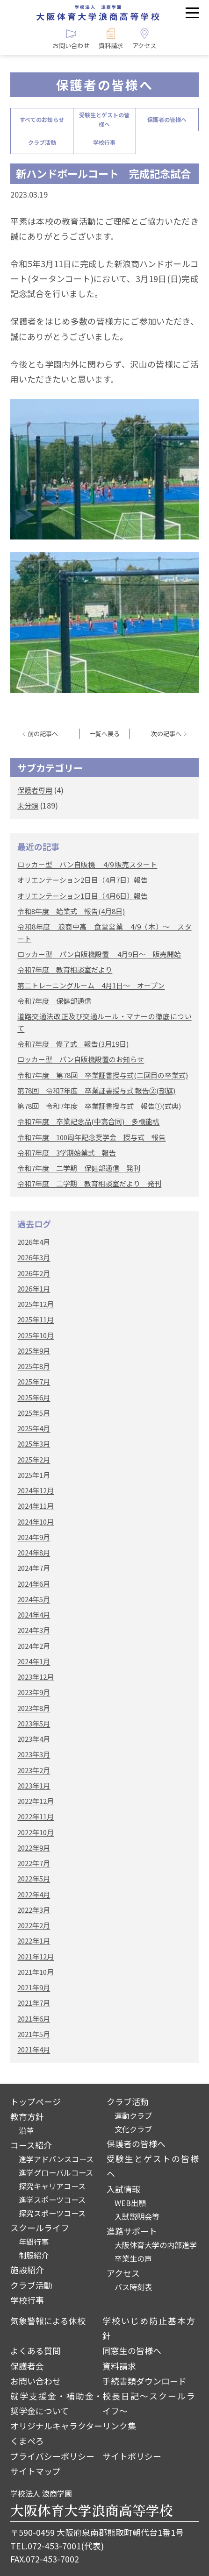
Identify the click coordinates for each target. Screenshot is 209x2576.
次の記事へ (166, 734)
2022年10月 (35, 1832)
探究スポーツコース (52, 2213)
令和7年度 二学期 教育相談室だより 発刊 (89, 1183)
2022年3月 (33, 1910)
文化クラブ (133, 2129)
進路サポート (132, 2231)
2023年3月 (33, 1754)
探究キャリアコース (52, 2186)
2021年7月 (33, 2003)
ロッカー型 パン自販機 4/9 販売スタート (87, 864)
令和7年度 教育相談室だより (64, 969)
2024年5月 (33, 1599)
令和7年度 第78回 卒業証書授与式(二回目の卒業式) (102, 1075)
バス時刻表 (133, 2286)
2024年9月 (33, 1537)
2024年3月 (33, 1630)
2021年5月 (33, 2034)
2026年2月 (33, 1273)
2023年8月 (33, 1708)
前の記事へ (43, 734)
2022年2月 (33, 1925)
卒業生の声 (133, 2258)
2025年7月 (33, 1381)
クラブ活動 (42, 142)
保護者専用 (34, 790)
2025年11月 (35, 1319)
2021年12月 (35, 1956)
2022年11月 (35, 1816)
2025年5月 (33, 1413)
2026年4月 (33, 1242)
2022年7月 (33, 1863)
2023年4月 (33, 1739)
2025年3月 (33, 1443)
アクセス (123, 2273)
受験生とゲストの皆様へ (104, 119)
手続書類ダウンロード (144, 2381)
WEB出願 (130, 2202)
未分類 (27, 805)
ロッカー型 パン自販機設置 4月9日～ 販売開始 (99, 954)
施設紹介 (27, 2270)
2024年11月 (35, 1506)
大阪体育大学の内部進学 (156, 2244)
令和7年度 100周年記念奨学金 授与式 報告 (91, 1137)
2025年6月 (33, 1397)
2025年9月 (33, 1350)
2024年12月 (35, 1490)
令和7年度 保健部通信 (54, 1001)
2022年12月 (35, 1801)
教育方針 (27, 2116)
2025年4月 (33, 1428)
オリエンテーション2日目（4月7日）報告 (82, 880)
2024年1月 (33, 1661)
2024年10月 (35, 1521)
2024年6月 (33, 1584)
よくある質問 (35, 2350)
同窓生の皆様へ (131, 2350)
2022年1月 (33, 1940)
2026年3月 (33, 1257)
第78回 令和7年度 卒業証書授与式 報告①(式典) (99, 1106)
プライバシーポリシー (52, 2456)
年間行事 (34, 2241)
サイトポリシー (131, 2456)
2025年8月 (33, 1366)
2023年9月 (33, 1692)
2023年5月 (33, 1723)
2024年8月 (33, 1552)
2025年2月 (33, 1459)
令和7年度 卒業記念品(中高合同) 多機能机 (88, 1121)
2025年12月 (35, 1304)
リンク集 (119, 2426)
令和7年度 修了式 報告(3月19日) (73, 1044)
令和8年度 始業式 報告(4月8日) (71, 911)
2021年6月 (33, 2018)
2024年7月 (33, 1568)
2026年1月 (33, 1288)
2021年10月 (35, 1972)
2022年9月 (33, 1847)
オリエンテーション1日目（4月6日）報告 (82, 896)
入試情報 (123, 2189)
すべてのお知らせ (42, 119)
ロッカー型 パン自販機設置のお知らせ (80, 1059)
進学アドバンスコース (56, 2158)
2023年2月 (33, 1770)
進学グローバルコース (56, 2172)
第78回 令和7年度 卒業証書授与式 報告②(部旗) (96, 1090)
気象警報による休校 (48, 2320)
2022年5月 (33, 1878)
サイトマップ (35, 2471)
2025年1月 (33, 1475)
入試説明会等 (137, 2216)
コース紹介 (31, 2145)
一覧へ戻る (104, 734)
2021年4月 (33, 2049)
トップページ (35, 2101)
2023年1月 (33, 1785)
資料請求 (119, 2366)
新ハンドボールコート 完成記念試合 (103, 173)
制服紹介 (34, 2255)
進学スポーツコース (52, 2199)
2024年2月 (33, 1646)
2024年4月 (33, 1614)
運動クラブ (133, 2115)
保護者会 (27, 2366)
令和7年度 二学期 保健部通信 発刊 (78, 1168)
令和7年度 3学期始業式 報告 (66, 1152)
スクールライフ (39, 2227)
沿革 (26, 2130)
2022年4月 (33, 1894)
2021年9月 (33, 1987)
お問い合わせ (35, 2381)
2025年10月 (35, 1335)
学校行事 (104, 142)
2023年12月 (35, 1677)
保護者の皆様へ (167, 119)
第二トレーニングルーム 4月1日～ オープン (91, 985)
